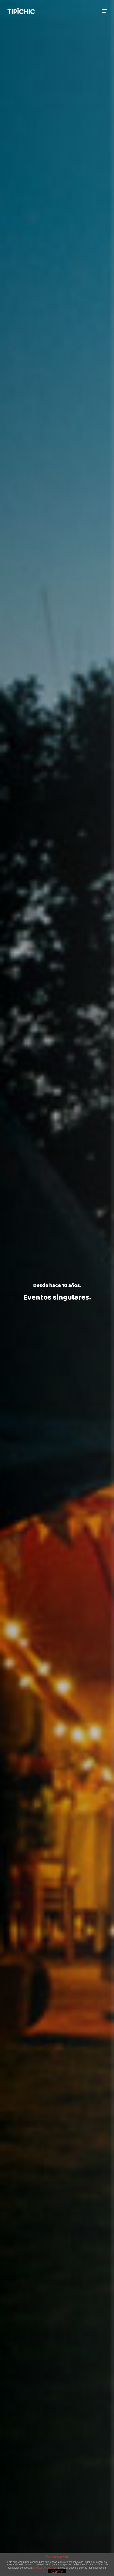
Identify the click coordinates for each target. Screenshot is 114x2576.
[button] (104, 11)
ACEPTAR (57, 2571)
